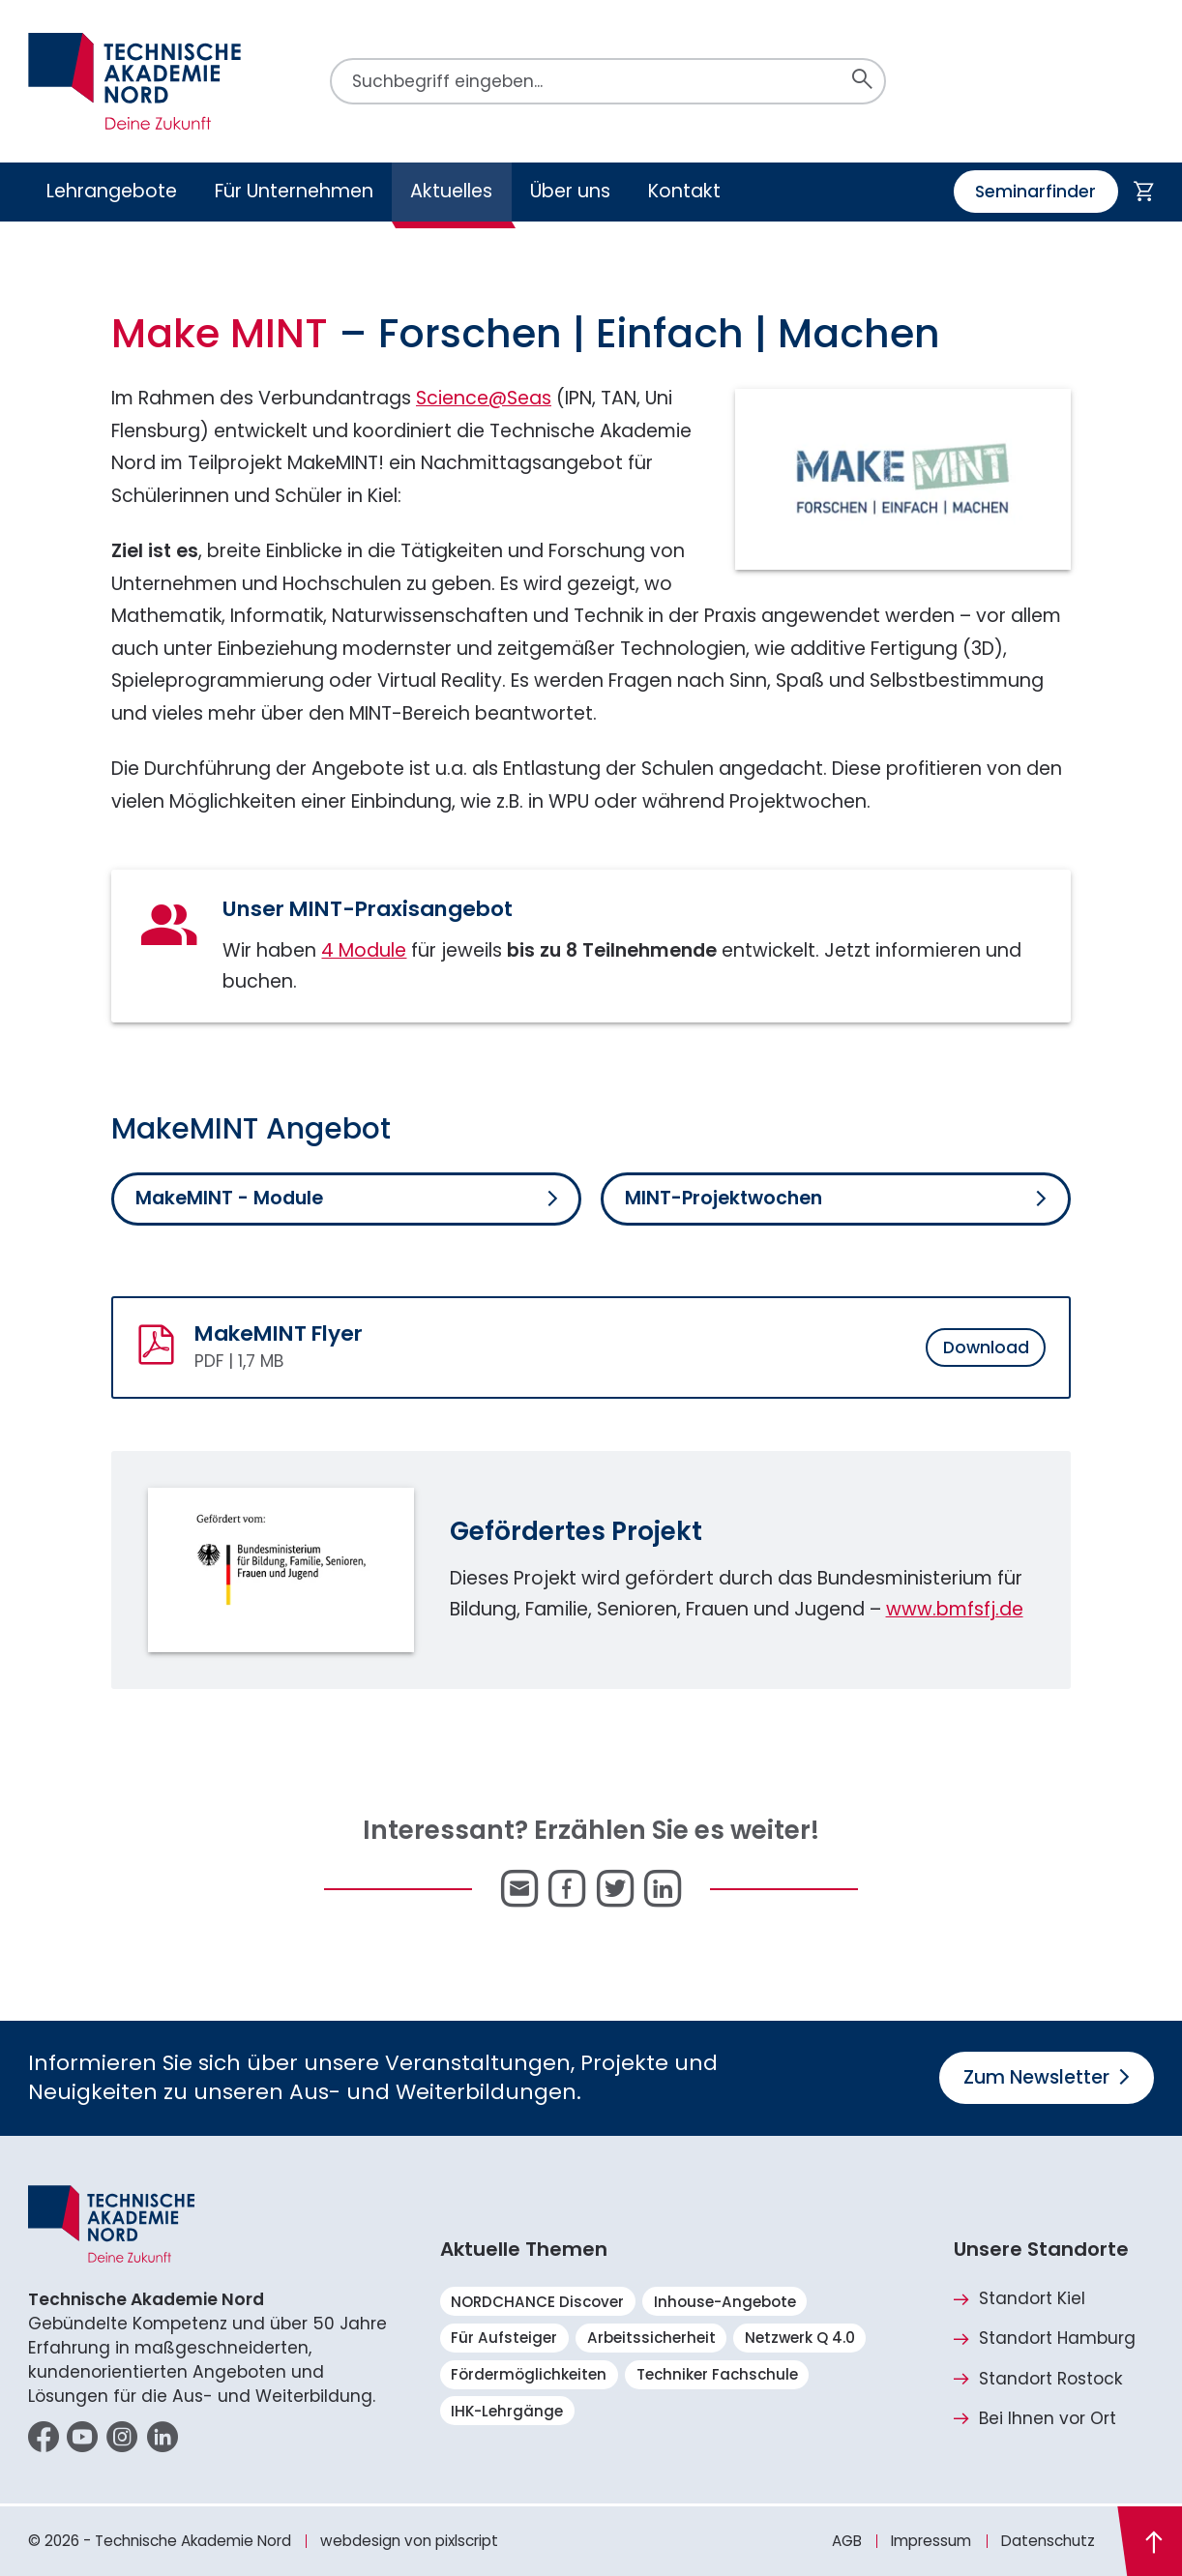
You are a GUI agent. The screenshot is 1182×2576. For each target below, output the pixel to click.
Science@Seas (483, 398)
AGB (847, 2541)
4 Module (363, 950)
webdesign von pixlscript (409, 2541)
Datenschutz (1048, 2541)
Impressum (931, 2541)
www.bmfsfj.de (954, 1609)
